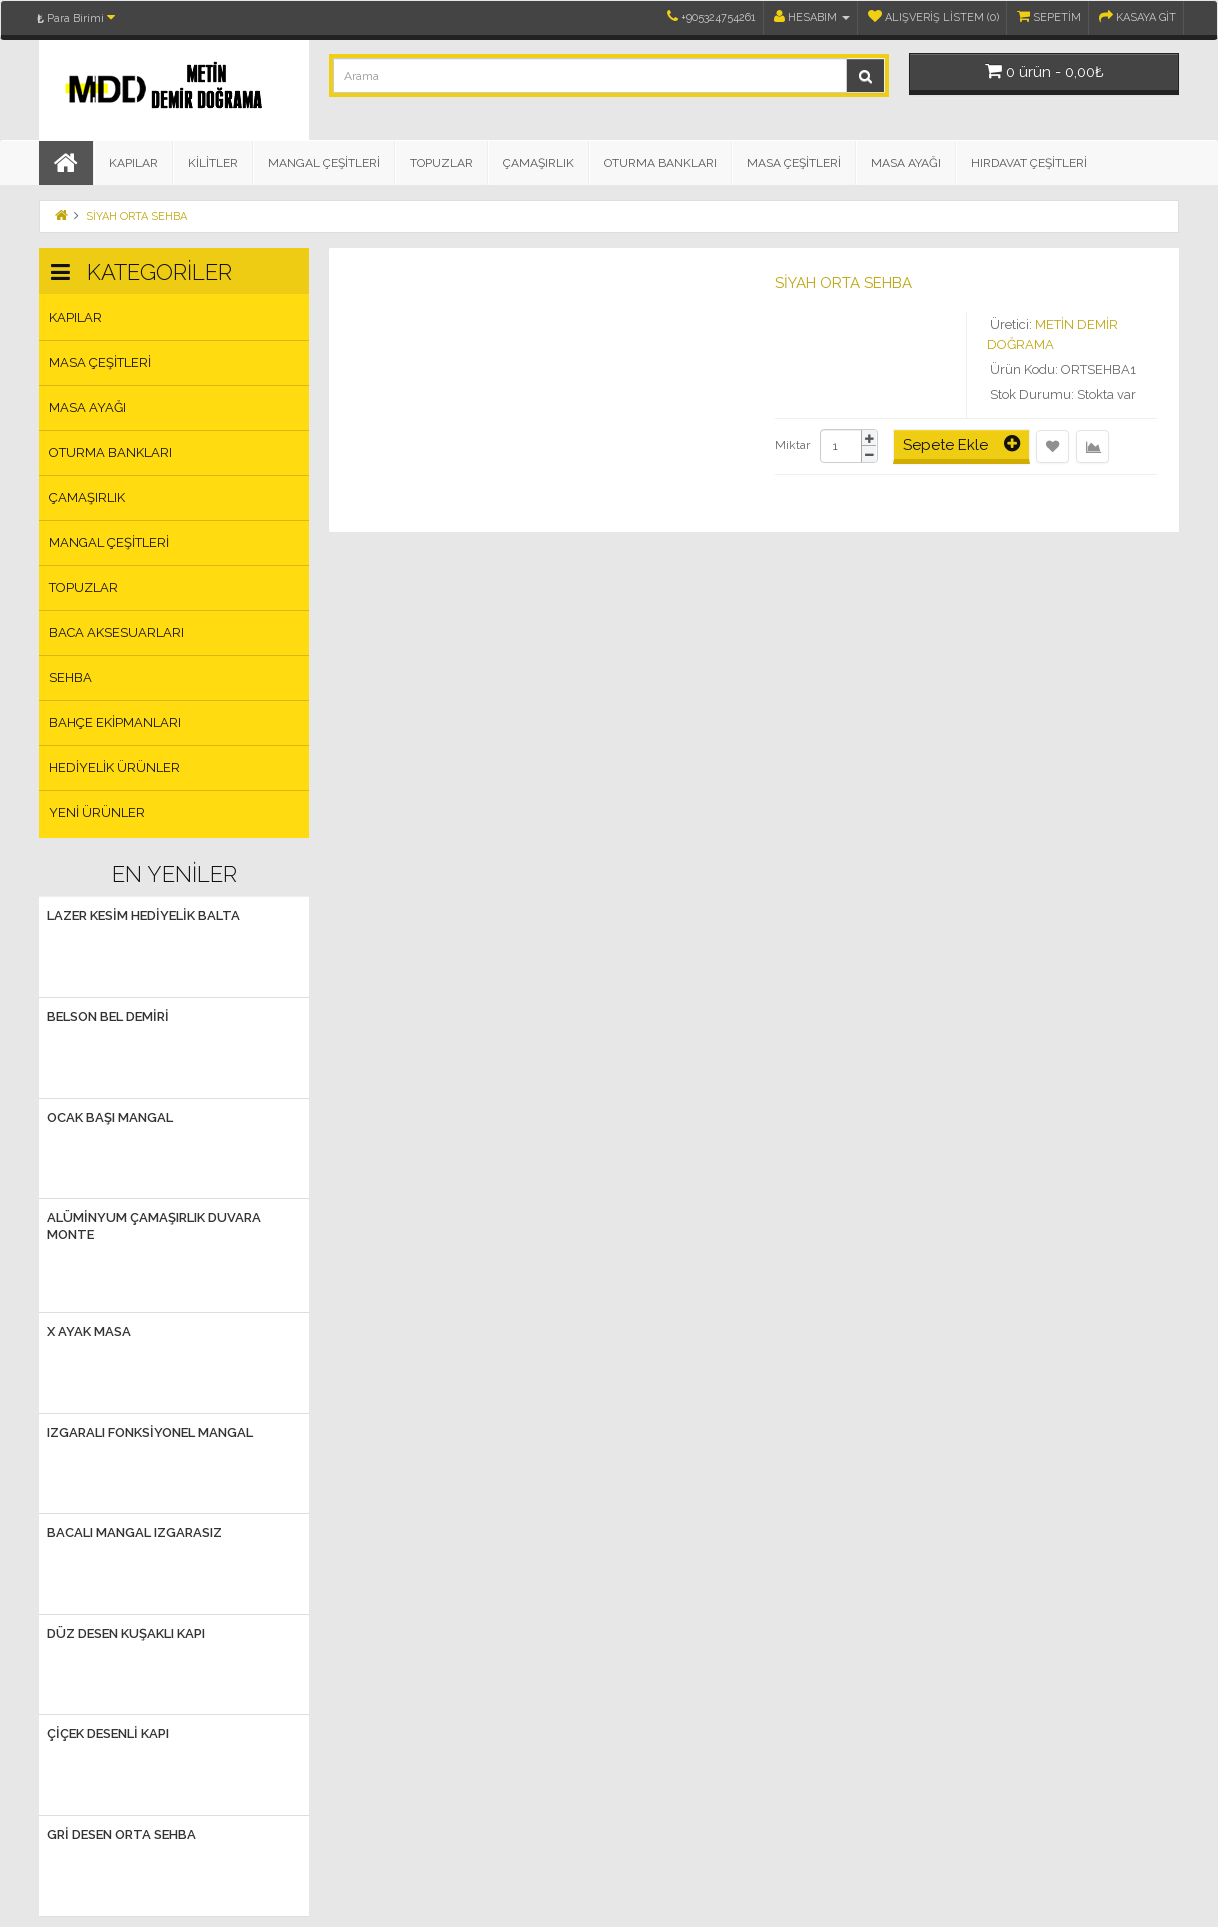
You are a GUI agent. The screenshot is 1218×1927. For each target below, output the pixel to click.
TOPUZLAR (441, 163)
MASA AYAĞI (906, 163)
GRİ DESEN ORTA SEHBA (121, 1834)
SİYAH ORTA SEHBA (136, 216)
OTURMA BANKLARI (660, 163)
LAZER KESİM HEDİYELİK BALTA (143, 915)
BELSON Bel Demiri (108, 1016)
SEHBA (70, 677)
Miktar (792, 445)
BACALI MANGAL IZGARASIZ (134, 1532)
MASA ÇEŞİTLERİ (794, 163)
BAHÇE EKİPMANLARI (115, 722)
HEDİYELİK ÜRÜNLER (114, 767)
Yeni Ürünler (97, 812)
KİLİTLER (213, 163)
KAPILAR (133, 163)
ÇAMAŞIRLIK (538, 163)
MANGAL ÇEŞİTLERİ (324, 163)
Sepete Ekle (961, 444)
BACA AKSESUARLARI (116, 632)
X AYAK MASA (89, 1331)
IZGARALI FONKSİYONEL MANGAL (150, 1432)
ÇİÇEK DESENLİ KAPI (108, 1733)
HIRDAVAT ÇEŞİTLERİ (1029, 163)
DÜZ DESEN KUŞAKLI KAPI (126, 1633)
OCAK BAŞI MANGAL (110, 1117)
